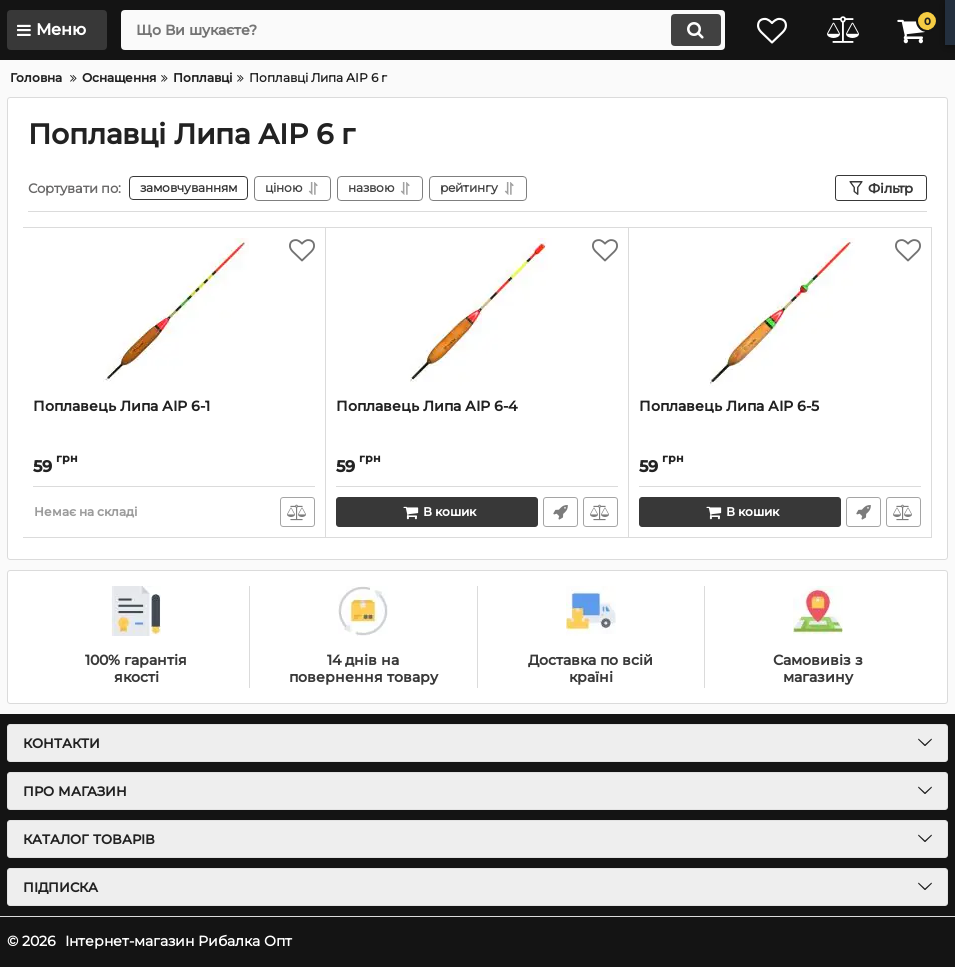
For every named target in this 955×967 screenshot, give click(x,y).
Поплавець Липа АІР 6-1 (121, 406)
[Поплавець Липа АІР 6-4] (477, 313)
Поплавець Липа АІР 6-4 (426, 406)
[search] (422, 30)
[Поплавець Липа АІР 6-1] (174, 313)
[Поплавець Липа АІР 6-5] (780, 313)
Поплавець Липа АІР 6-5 (729, 406)
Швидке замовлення (560, 512)
